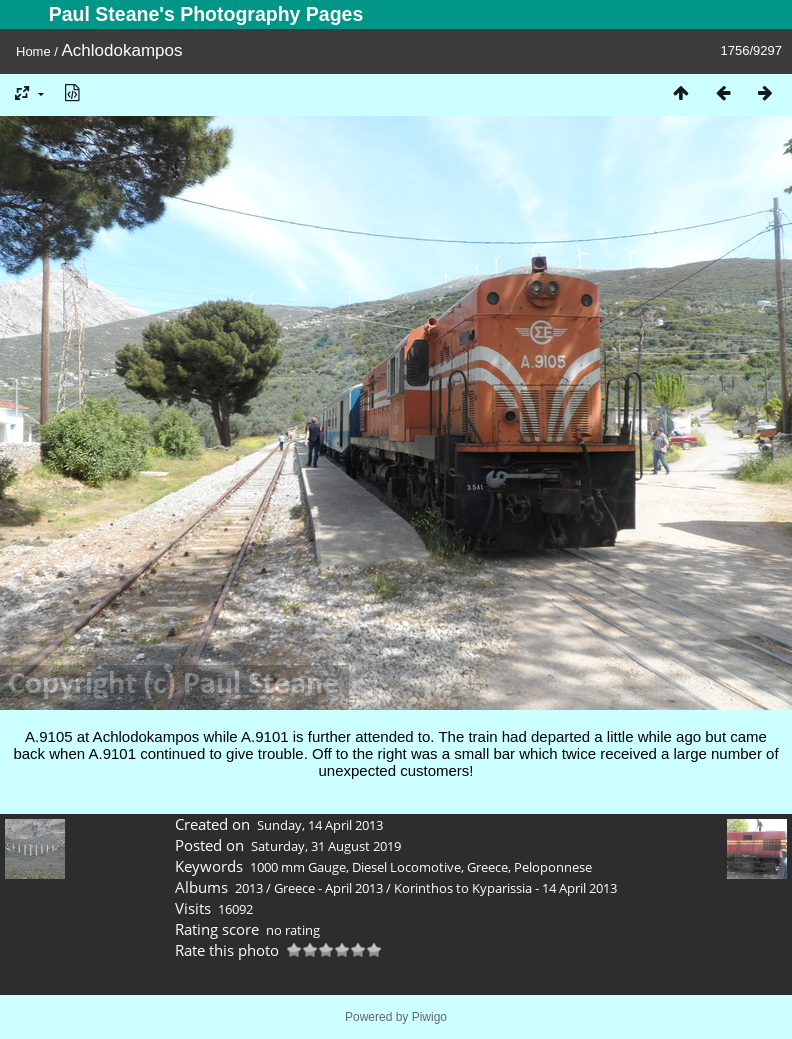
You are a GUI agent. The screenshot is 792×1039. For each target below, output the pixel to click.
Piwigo (429, 1017)
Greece (487, 867)
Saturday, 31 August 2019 (326, 846)
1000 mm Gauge (298, 867)
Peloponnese (553, 867)
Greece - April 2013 (328, 888)
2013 (249, 888)
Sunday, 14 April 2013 (320, 825)
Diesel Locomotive (406, 867)
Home (33, 51)
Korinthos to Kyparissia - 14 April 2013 (505, 888)
